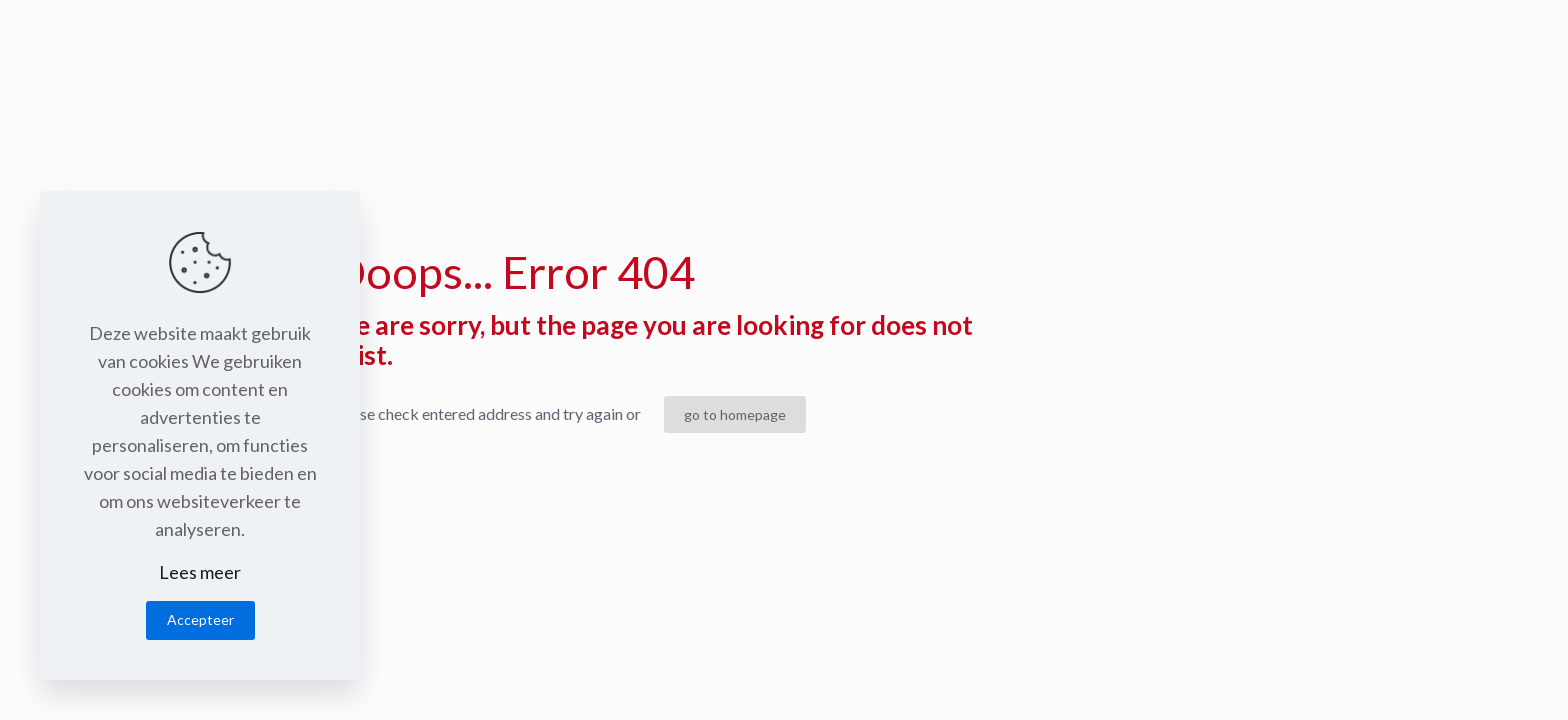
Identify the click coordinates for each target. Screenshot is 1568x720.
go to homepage (735, 414)
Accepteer (200, 619)
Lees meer (200, 572)
